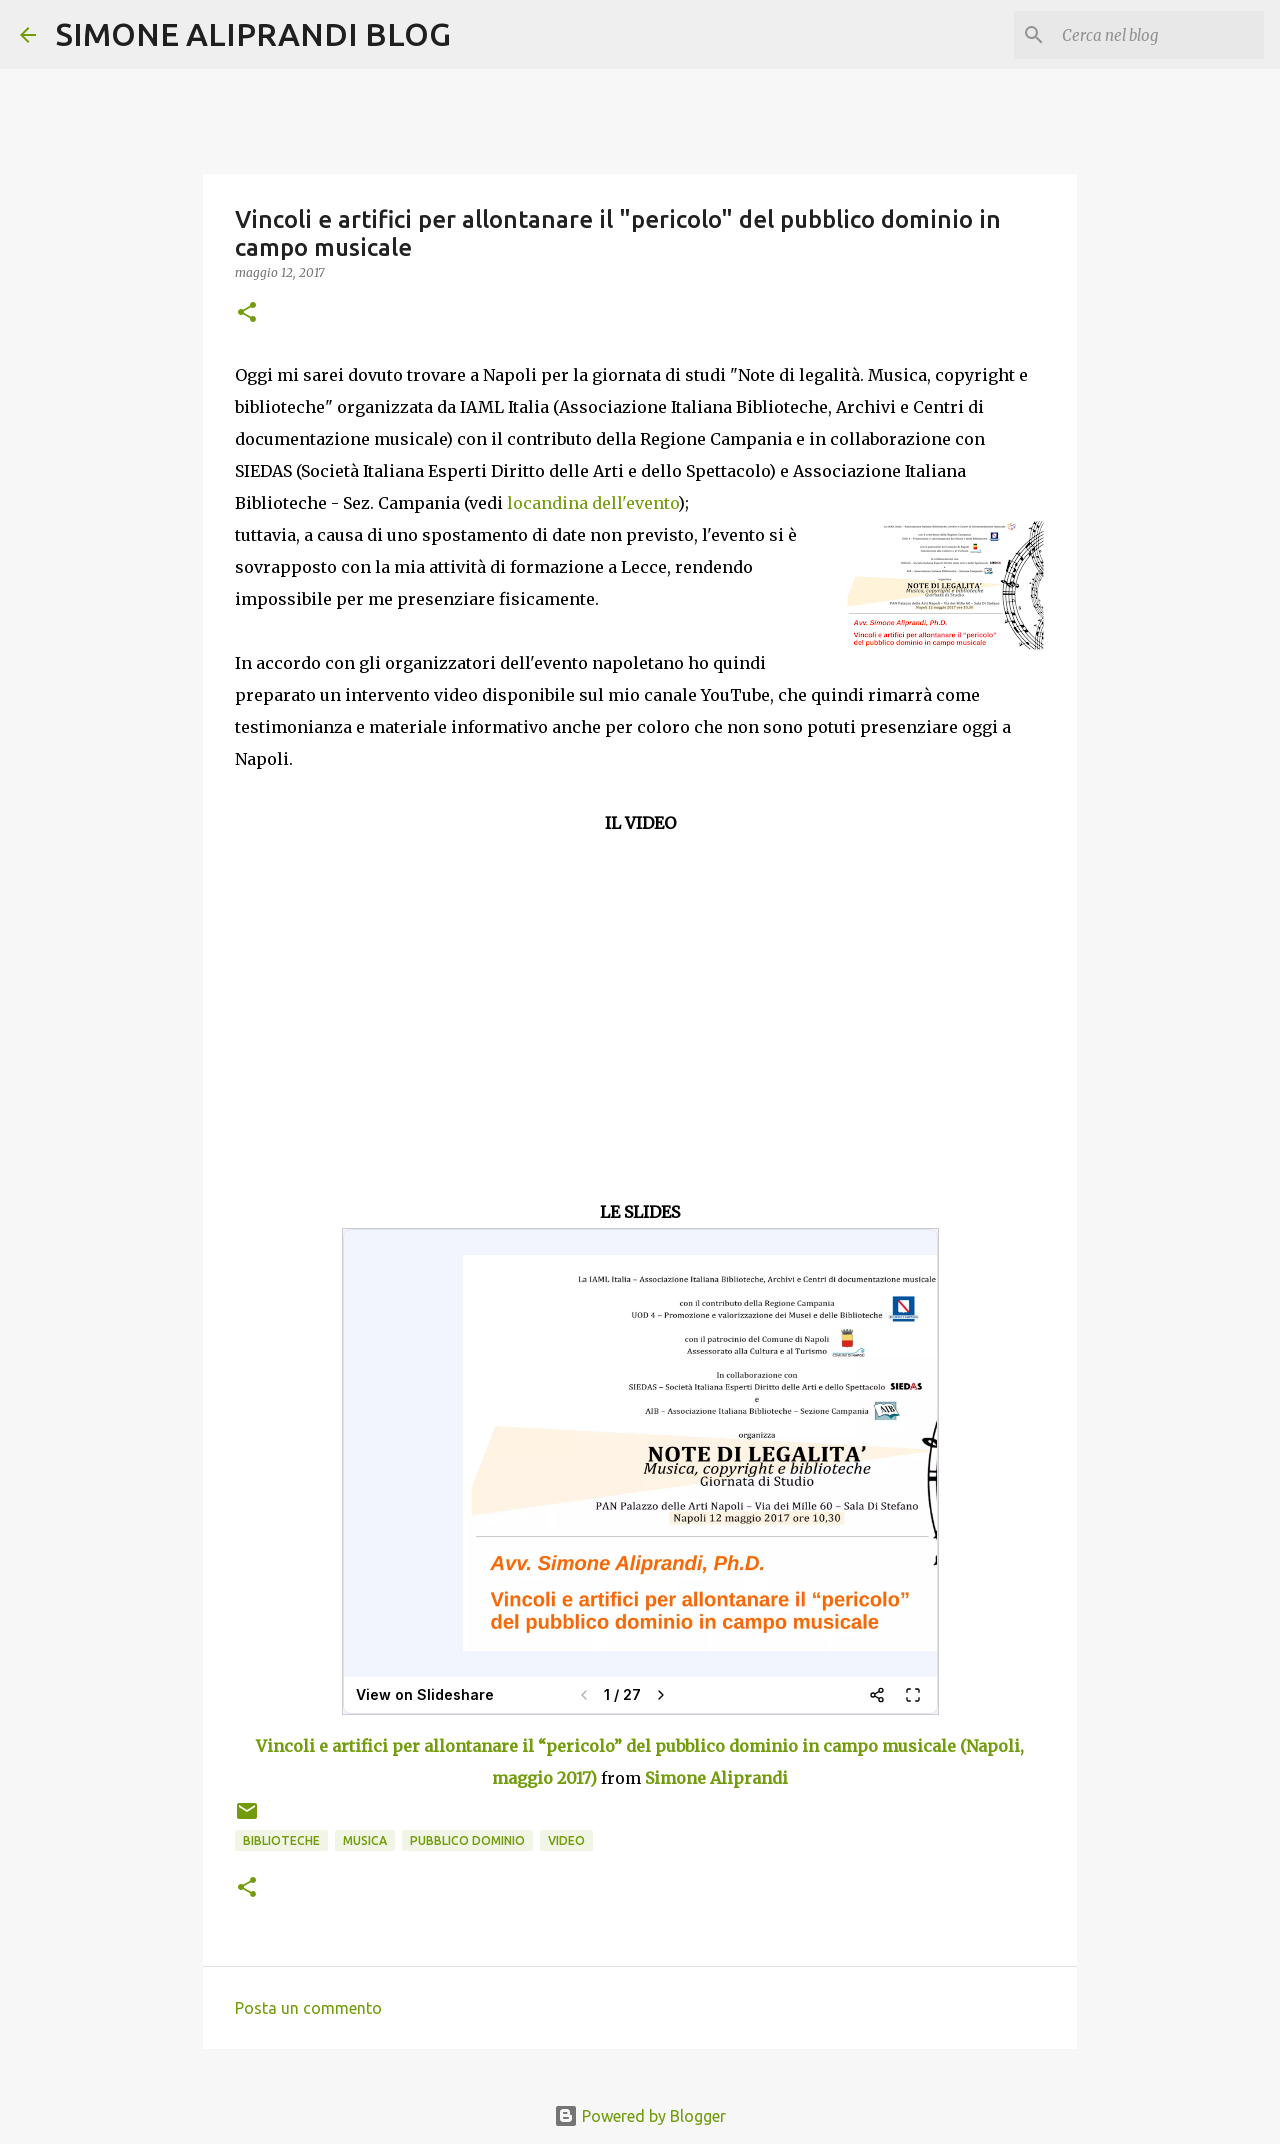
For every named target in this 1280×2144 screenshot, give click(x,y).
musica (365, 1840)
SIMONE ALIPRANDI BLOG (253, 34)
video (566, 1840)
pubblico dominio (467, 1840)
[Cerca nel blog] (1159, 35)
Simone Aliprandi (716, 1778)
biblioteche (281, 1840)
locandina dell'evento (592, 503)
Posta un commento (308, 2008)
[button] (247, 313)
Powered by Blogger (640, 2116)
